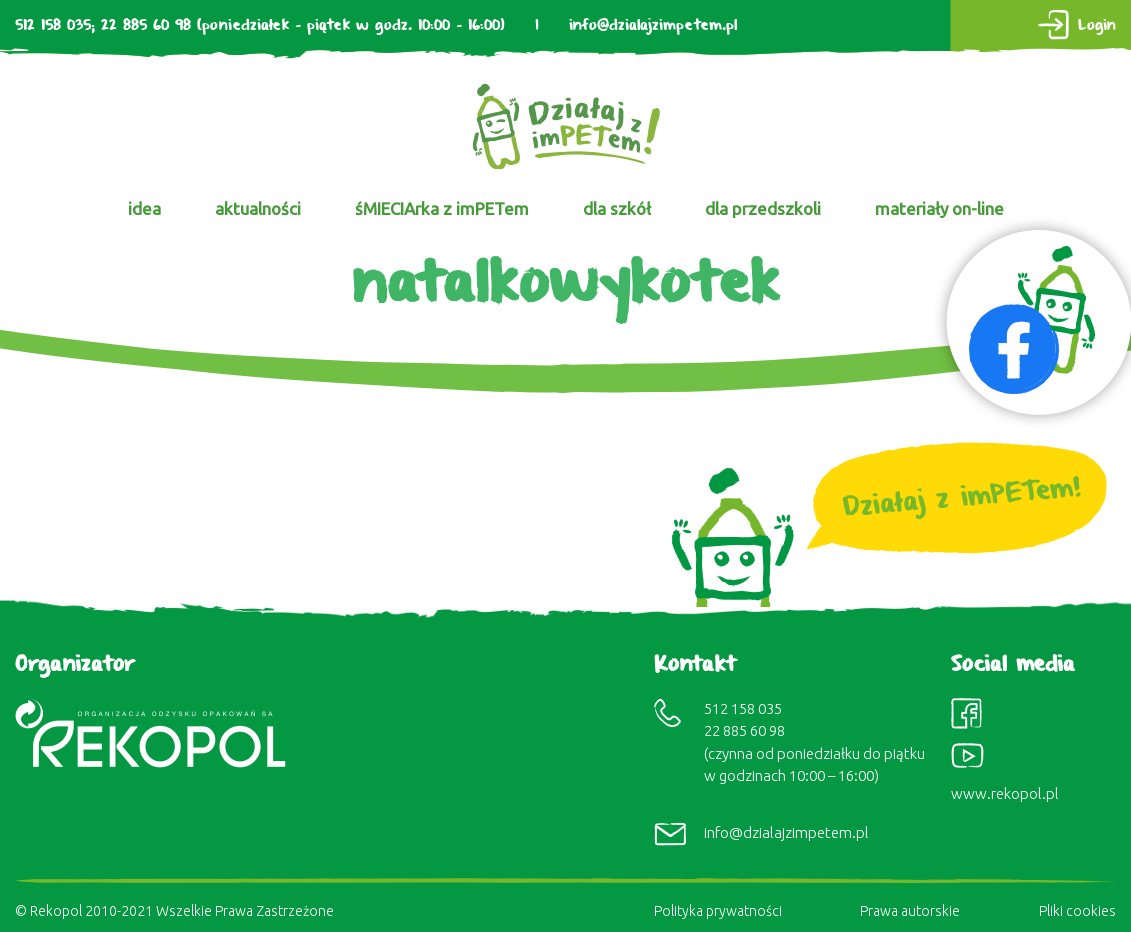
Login (1097, 25)
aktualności (258, 208)
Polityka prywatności (718, 911)
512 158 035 (53, 25)
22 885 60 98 (146, 25)
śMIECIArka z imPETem (442, 208)
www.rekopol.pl (1005, 793)
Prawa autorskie (910, 911)
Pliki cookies (1077, 911)
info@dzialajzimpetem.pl (653, 25)
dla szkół (617, 208)
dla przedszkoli (763, 208)
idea (144, 208)
